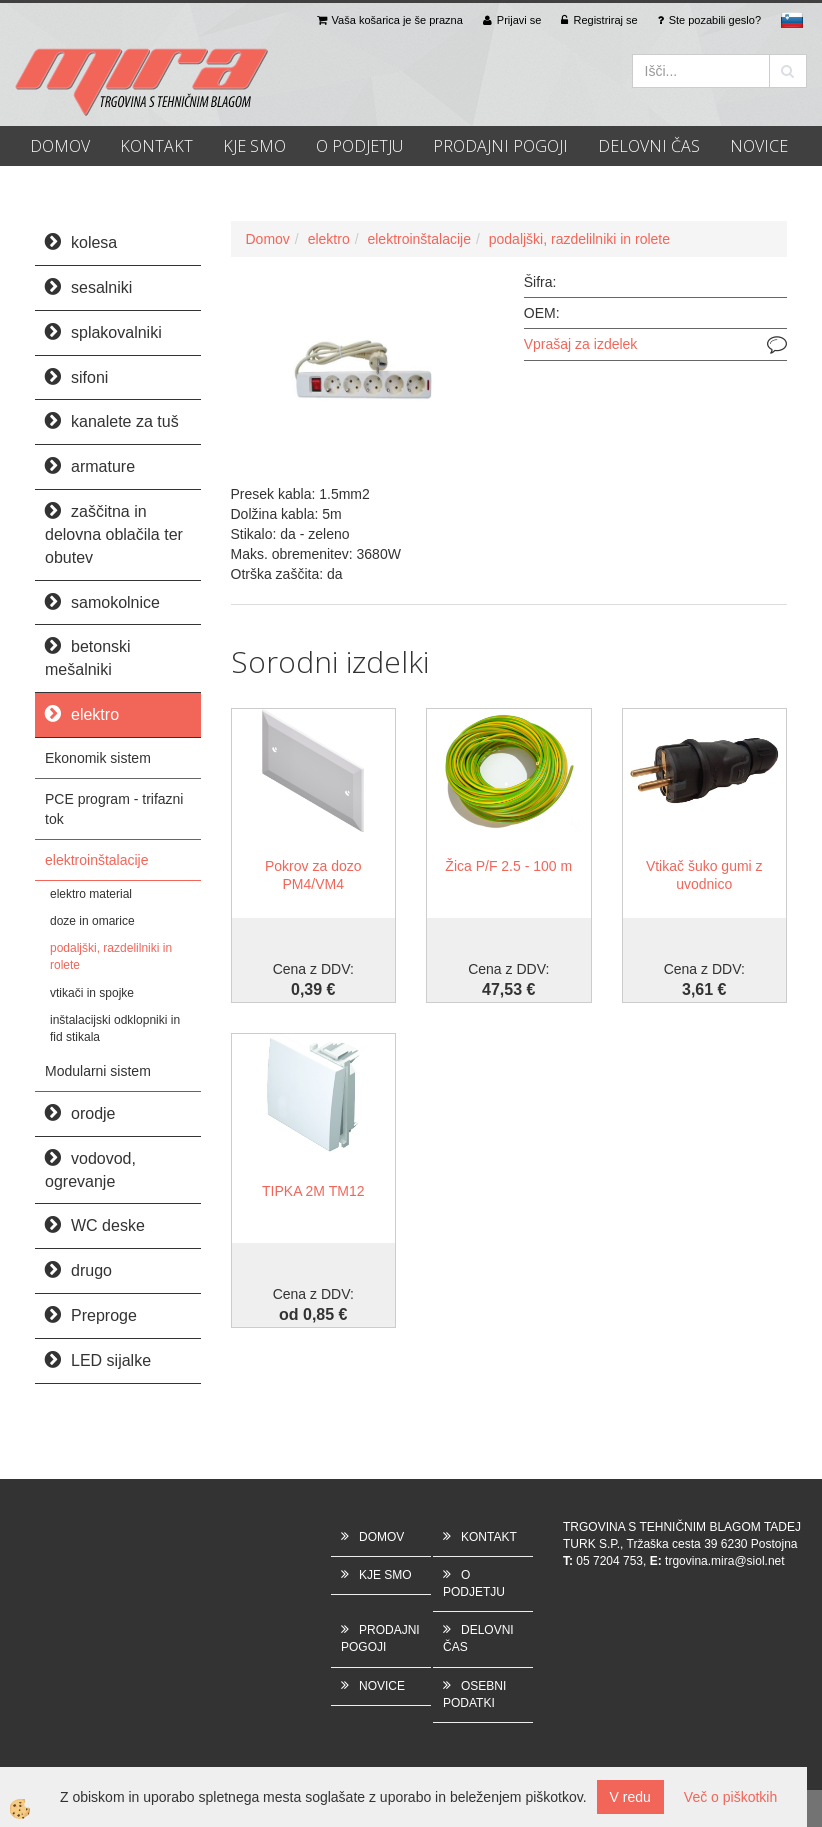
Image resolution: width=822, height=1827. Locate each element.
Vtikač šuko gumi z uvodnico (704, 875)
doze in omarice (92, 921)
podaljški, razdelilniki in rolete (111, 956)
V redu (630, 1797)
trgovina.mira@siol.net (725, 1561)
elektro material (91, 894)
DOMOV (60, 146)
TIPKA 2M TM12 (313, 1191)
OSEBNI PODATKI (474, 1694)
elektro (329, 239)
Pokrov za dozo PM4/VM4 (313, 875)
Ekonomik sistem (98, 758)
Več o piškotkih (730, 1797)
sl (792, 20)
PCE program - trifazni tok (114, 809)
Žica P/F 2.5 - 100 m (508, 866)
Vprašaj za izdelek (581, 344)
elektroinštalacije (97, 860)
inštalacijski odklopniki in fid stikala (115, 1028)
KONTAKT (156, 146)
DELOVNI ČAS (649, 146)
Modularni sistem (98, 1071)
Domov (268, 239)
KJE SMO (254, 146)
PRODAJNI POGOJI (500, 146)
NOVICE (759, 146)
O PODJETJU (359, 146)
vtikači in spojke (92, 993)
